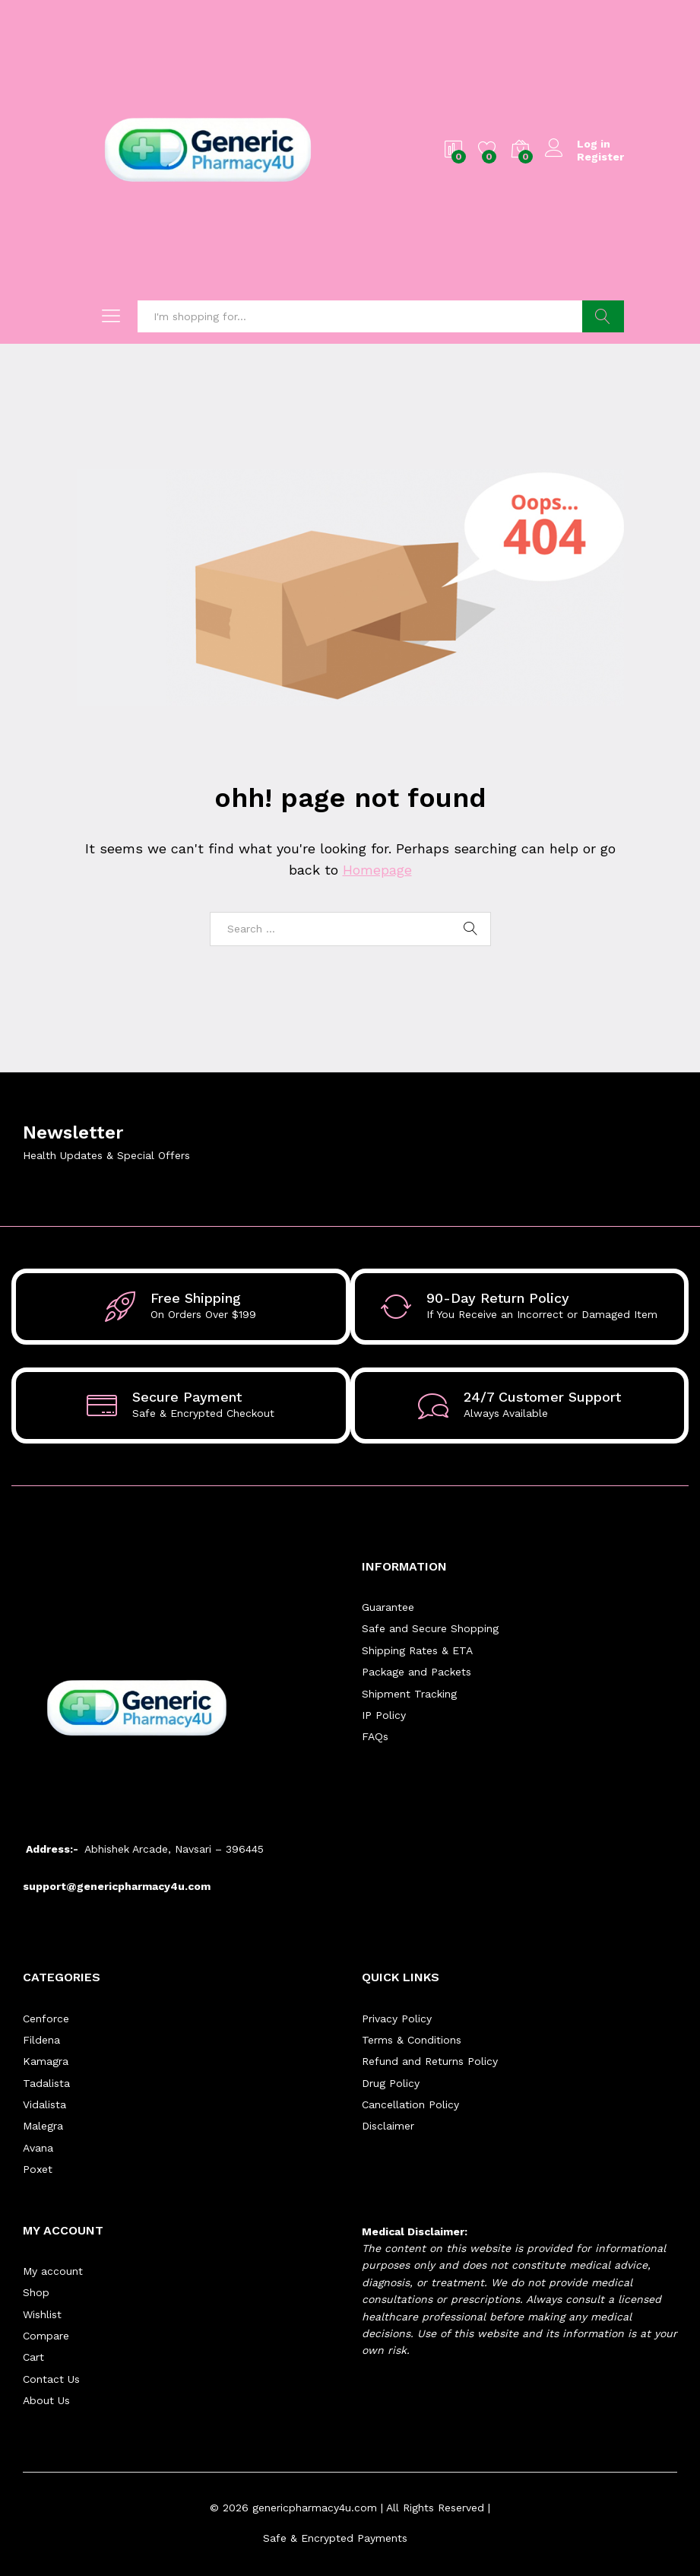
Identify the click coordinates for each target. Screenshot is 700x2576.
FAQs (375, 1736)
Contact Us (51, 2379)
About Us (46, 2400)
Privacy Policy (397, 2018)
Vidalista (44, 2104)
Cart (33, 2357)
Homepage (377, 870)
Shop (36, 2292)
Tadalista (46, 2083)
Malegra (43, 2126)
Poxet (37, 2169)
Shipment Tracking (409, 1694)
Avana (38, 2148)
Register (600, 157)
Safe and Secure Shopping (430, 1628)
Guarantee (388, 1607)
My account (53, 2271)
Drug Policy (391, 2083)
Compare (46, 2336)
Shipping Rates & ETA (417, 1650)
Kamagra (45, 2061)
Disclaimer (388, 2126)
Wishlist (42, 2314)
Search (603, 316)
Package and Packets (416, 1672)
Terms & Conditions (411, 2040)
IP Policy (384, 1715)
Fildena (41, 2040)
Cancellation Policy (410, 2104)
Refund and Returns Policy (430, 2061)
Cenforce (46, 2018)
